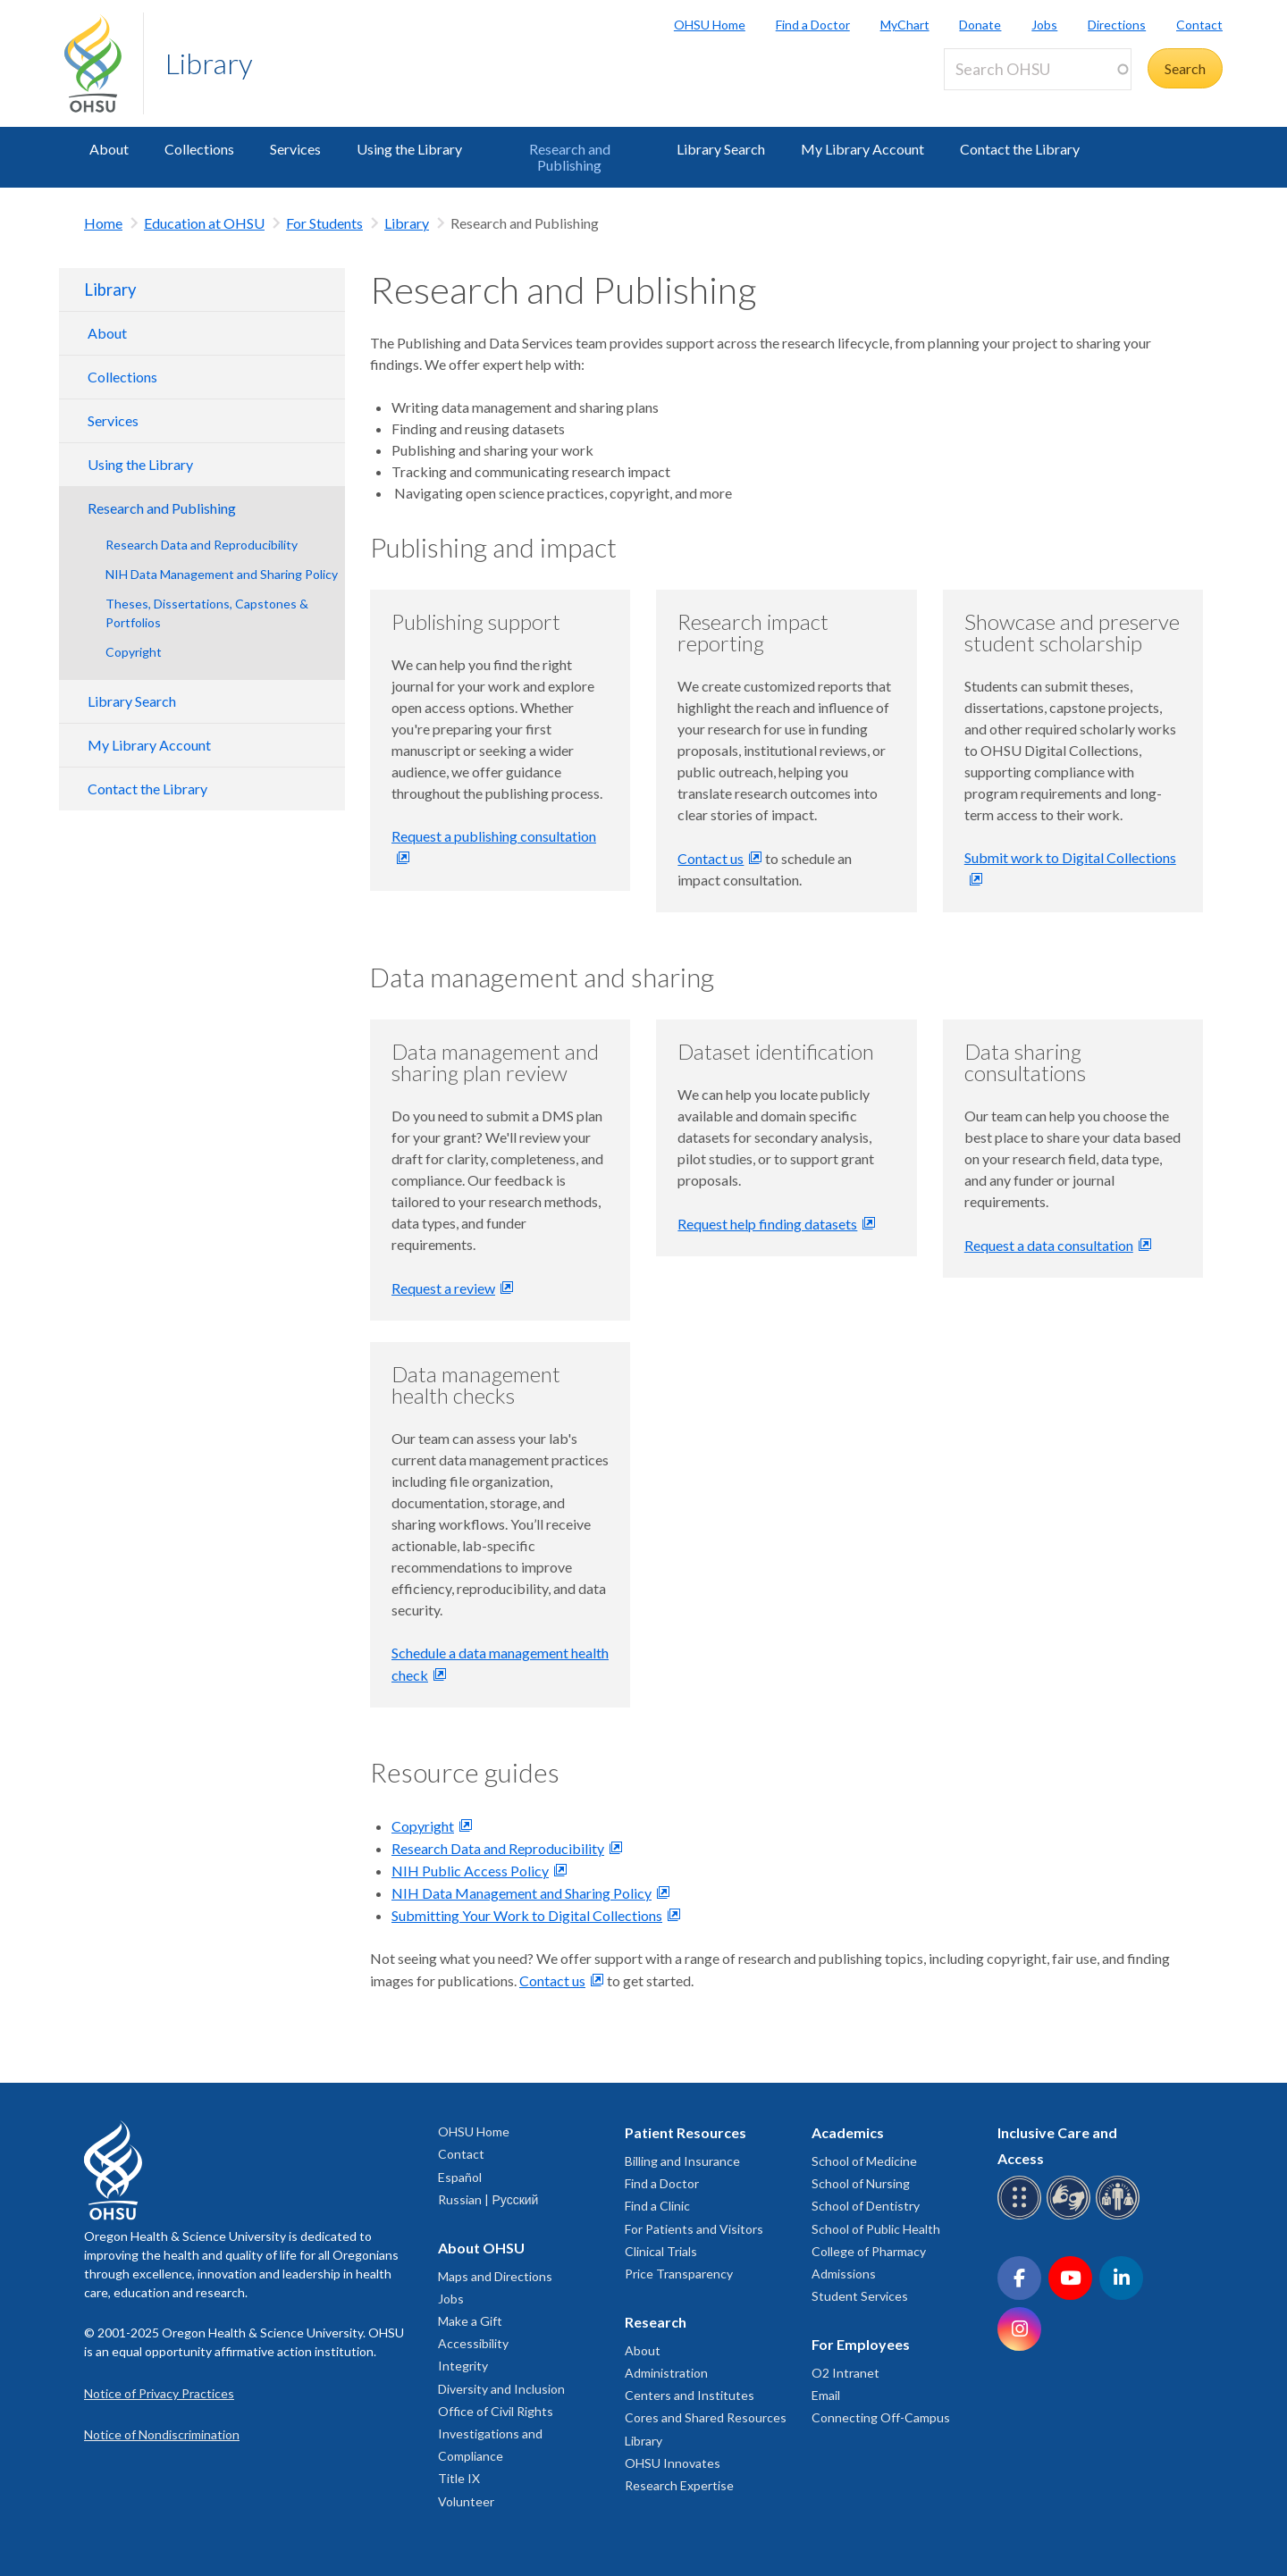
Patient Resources (685, 2132)
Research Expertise (679, 2485)
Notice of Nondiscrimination (162, 2434)
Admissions (844, 2273)
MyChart (905, 24)
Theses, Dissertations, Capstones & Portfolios (206, 613)
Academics (848, 2132)
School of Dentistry (866, 2205)
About (109, 148)
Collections (199, 148)
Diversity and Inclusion (501, 2388)
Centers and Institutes (689, 2395)
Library (209, 63)
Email (826, 2395)
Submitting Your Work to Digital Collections (526, 1915)
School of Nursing (861, 2183)
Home (103, 222)
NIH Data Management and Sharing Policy (221, 574)
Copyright (133, 651)
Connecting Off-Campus (881, 2417)
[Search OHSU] (1037, 69)
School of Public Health (876, 2228)
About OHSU (481, 2247)
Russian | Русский (488, 2199)
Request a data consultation (1048, 1245)
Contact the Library (1020, 148)
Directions (1117, 24)
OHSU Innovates (672, 2463)
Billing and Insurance (682, 2161)
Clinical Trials (661, 2251)
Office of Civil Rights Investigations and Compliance (495, 2433)
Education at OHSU (204, 222)
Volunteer (466, 2501)
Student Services (860, 2295)
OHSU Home (709, 24)
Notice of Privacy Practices (159, 2393)
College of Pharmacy (869, 2251)
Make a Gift (470, 2320)
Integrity (463, 2365)
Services (295, 148)
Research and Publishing (569, 156)
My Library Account (862, 148)
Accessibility (473, 2343)
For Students (324, 222)
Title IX (459, 2478)
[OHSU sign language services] (1071, 2216)
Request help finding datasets (767, 1223)
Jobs (1044, 24)
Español (460, 2177)
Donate (980, 24)
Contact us (710, 858)
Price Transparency (679, 2273)
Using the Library (409, 148)
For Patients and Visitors (694, 2228)
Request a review (443, 1288)
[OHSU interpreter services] (1120, 2216)
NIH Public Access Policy (470, 1870)
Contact (1199, 24)
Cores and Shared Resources (705, 2417)
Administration (666, 2372)
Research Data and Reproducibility (201, 544)
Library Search (721, 148)
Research (655, 2321)
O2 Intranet (845, 2372)
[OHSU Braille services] (1022, 2216)
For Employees (861, 2344)
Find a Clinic (657, 2205)
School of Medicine (864, 2161)
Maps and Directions (495, 2276)
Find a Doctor (813, 24)
